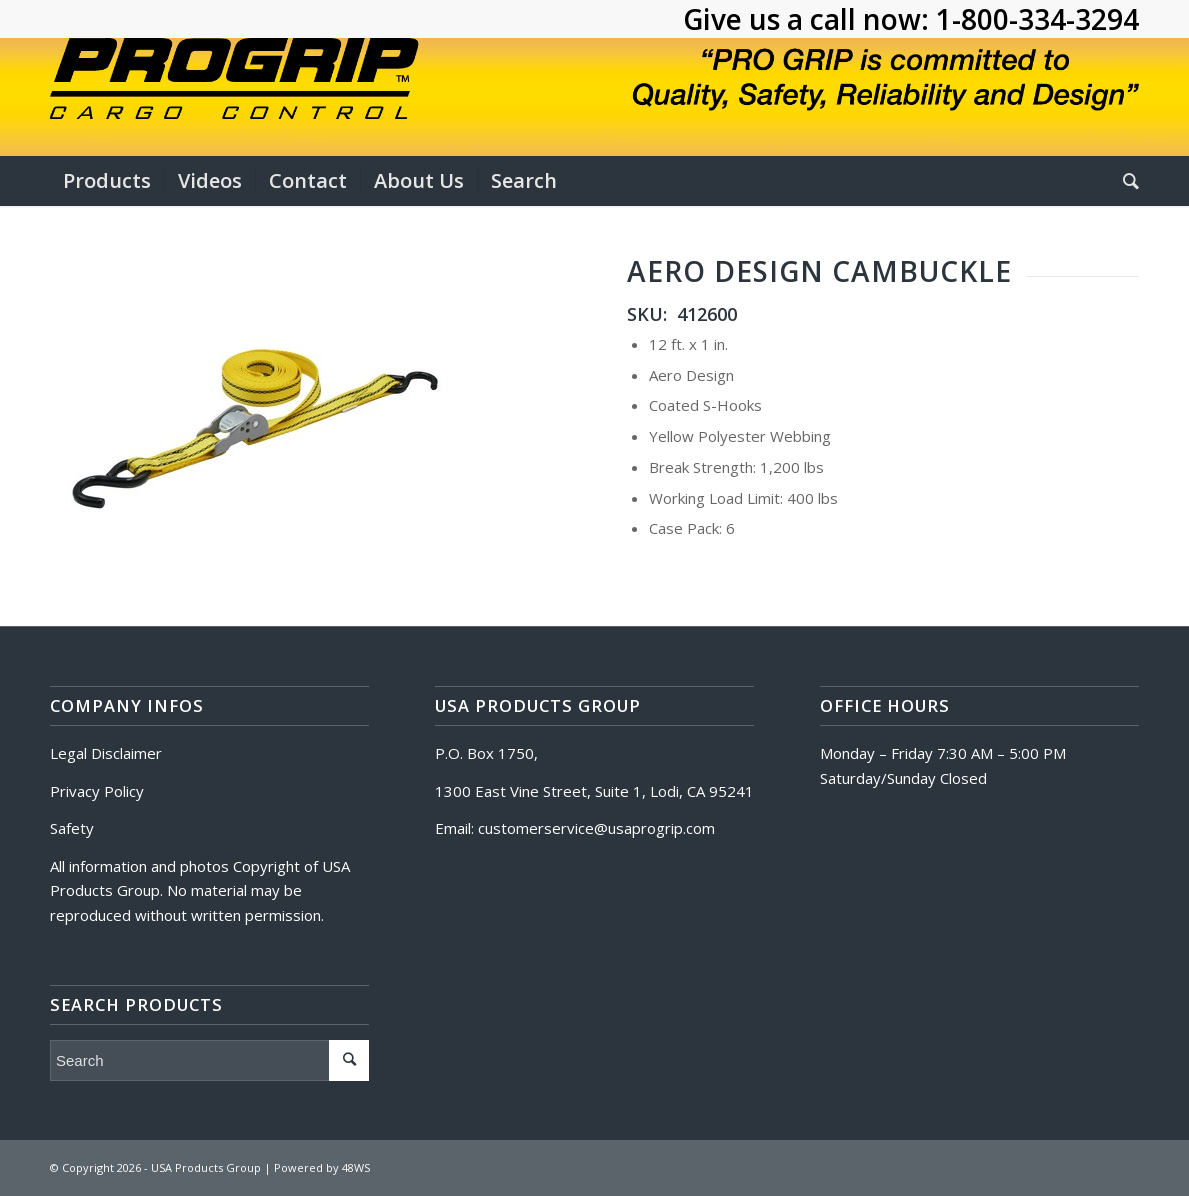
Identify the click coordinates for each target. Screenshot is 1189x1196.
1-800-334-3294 (1037, 19)
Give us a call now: (809, 19)
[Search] (1124, 181)
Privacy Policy (97, 791)
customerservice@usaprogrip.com (596, 828)
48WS (356, 1167)
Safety (72, 828)
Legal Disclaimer (106, 753)
